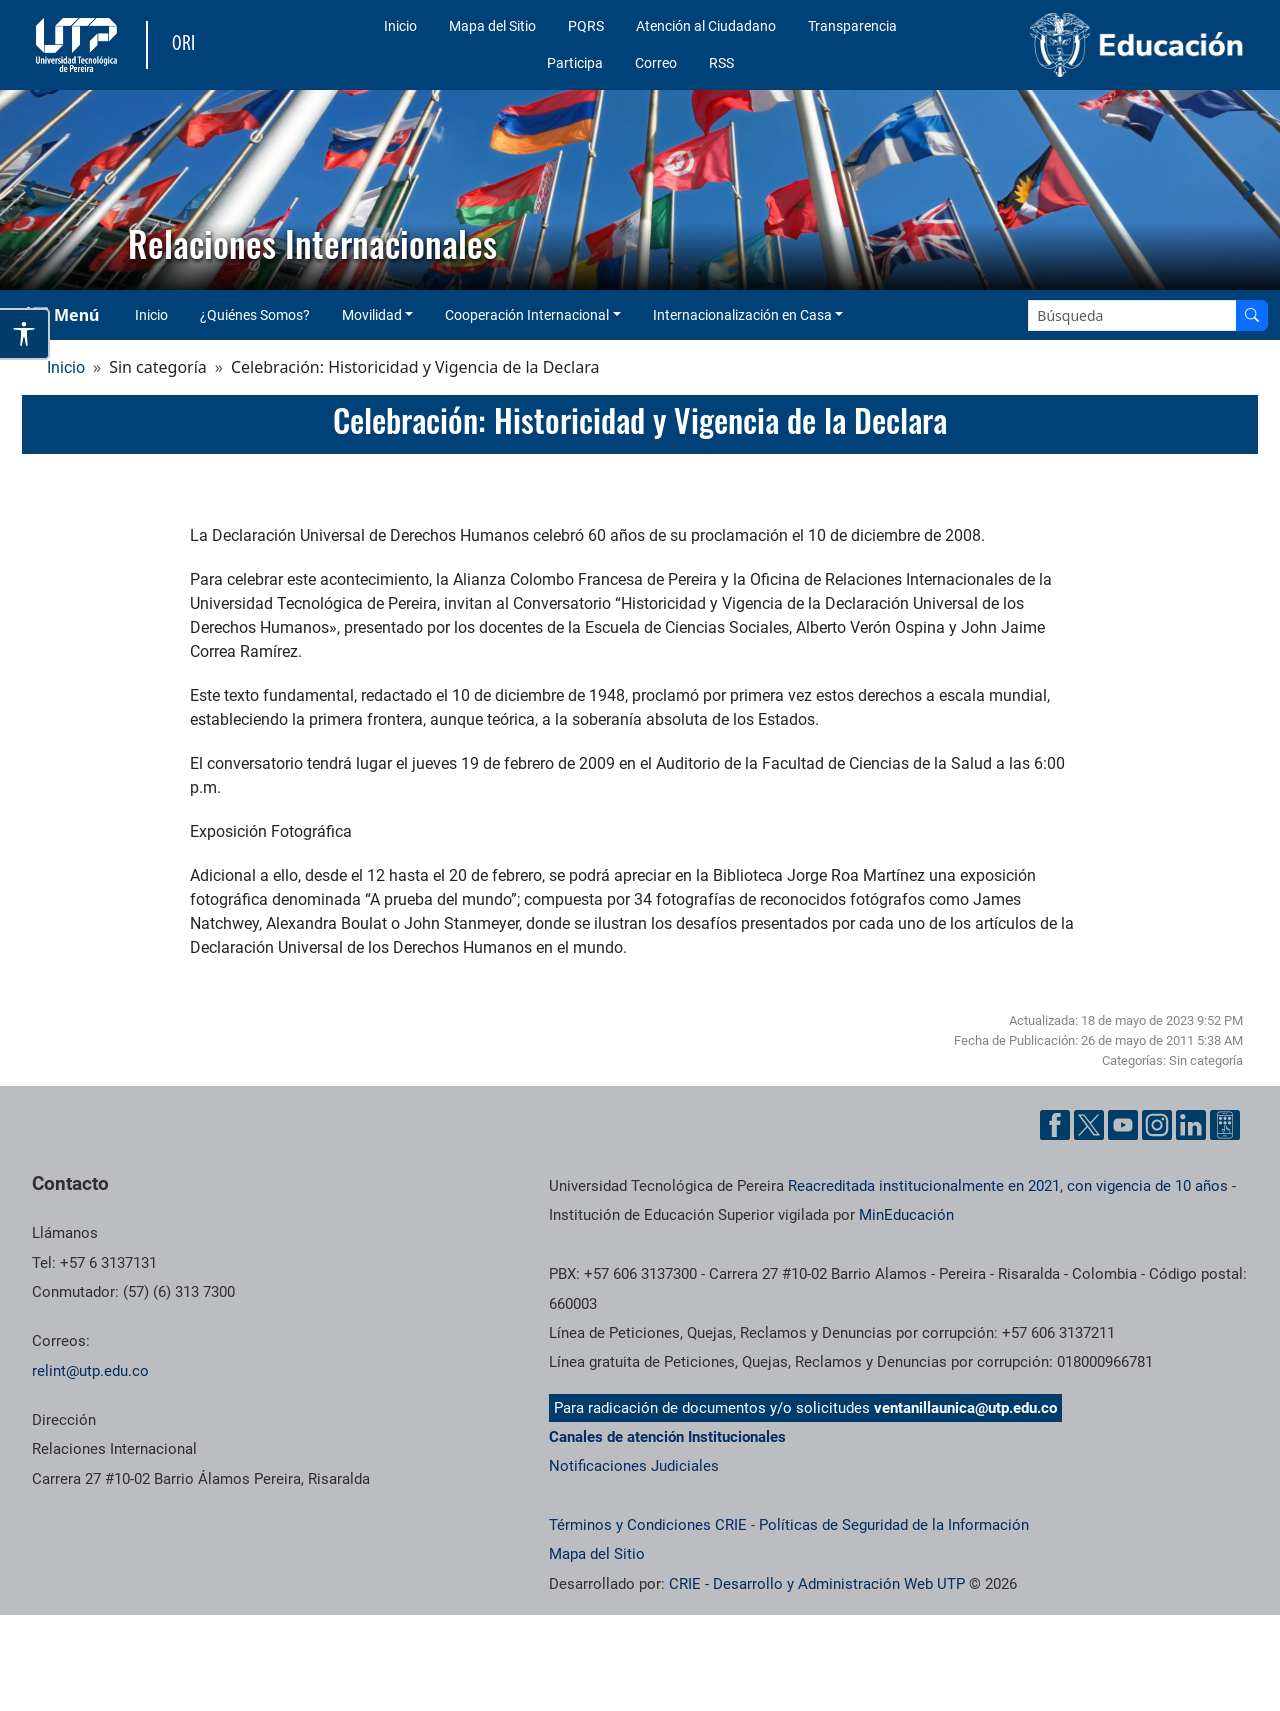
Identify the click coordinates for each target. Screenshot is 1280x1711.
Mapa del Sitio (492, 26)
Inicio (400, 26)
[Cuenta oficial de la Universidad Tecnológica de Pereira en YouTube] (1123, 1125)
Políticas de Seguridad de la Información (894, 1525)
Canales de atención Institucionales (667, 1437)
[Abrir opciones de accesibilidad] (25, 334)
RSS (721, 63)
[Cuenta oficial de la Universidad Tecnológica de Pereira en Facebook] (1055, 1125)
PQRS (586, 26)
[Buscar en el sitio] (1252, 315)
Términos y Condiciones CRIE (648, 1525)
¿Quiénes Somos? (255, 315)
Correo (656, 63)
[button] (31, 190)
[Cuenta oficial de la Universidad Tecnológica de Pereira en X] (1089, 1125)
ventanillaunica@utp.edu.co (965, 1408)
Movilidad (372, 315)
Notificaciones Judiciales (634, 1466)
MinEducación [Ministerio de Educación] (906, 1215)
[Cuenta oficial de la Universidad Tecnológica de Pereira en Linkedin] (1191, 1125)
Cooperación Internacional (527, 315)
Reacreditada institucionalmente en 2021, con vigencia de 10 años (1008, 1186)
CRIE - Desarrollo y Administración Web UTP (817, 1584)
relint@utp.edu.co (90, 1371)
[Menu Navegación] (64, 315)
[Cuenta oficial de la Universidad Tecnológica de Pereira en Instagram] (1157, 1125)
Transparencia (852, 26)
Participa (575, 63)
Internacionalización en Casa (742, 315)
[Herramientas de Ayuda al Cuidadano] (1225, 1125)
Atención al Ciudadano (706, 26)
